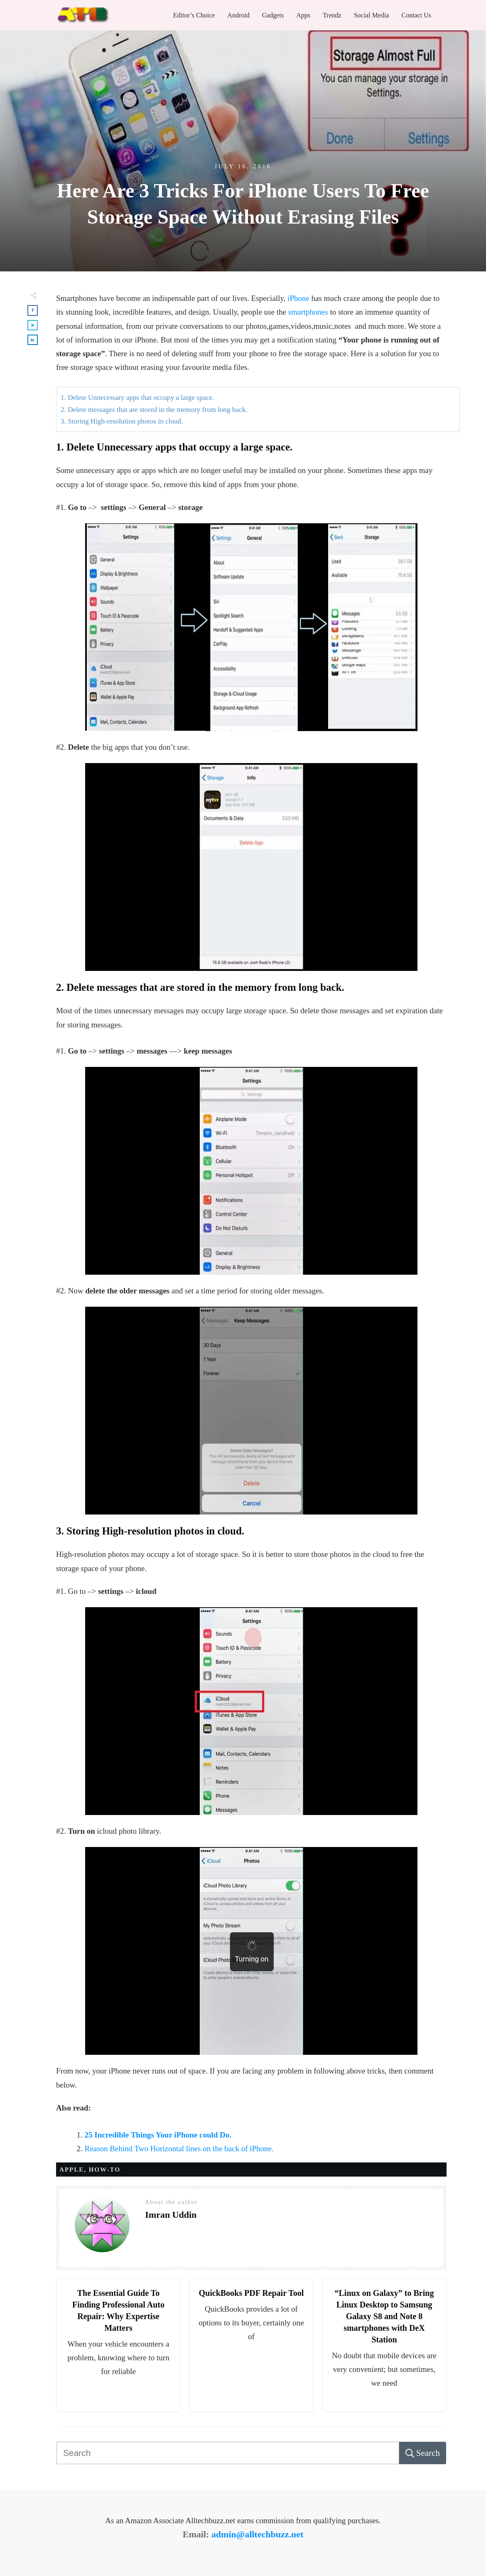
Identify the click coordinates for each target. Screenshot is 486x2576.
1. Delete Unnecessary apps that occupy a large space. (137, 397)
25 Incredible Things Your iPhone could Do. (158, 2134)
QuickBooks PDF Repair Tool (251, 2293)
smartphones (308, 312)
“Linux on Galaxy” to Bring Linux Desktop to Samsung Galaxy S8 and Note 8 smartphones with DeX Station (384, 2316)
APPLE (71, 2169)
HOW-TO (104, 2169)
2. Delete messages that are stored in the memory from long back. (154, 410)
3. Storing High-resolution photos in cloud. (122, 421)
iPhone (299, 298)
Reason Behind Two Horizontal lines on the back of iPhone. (179, 2148)
